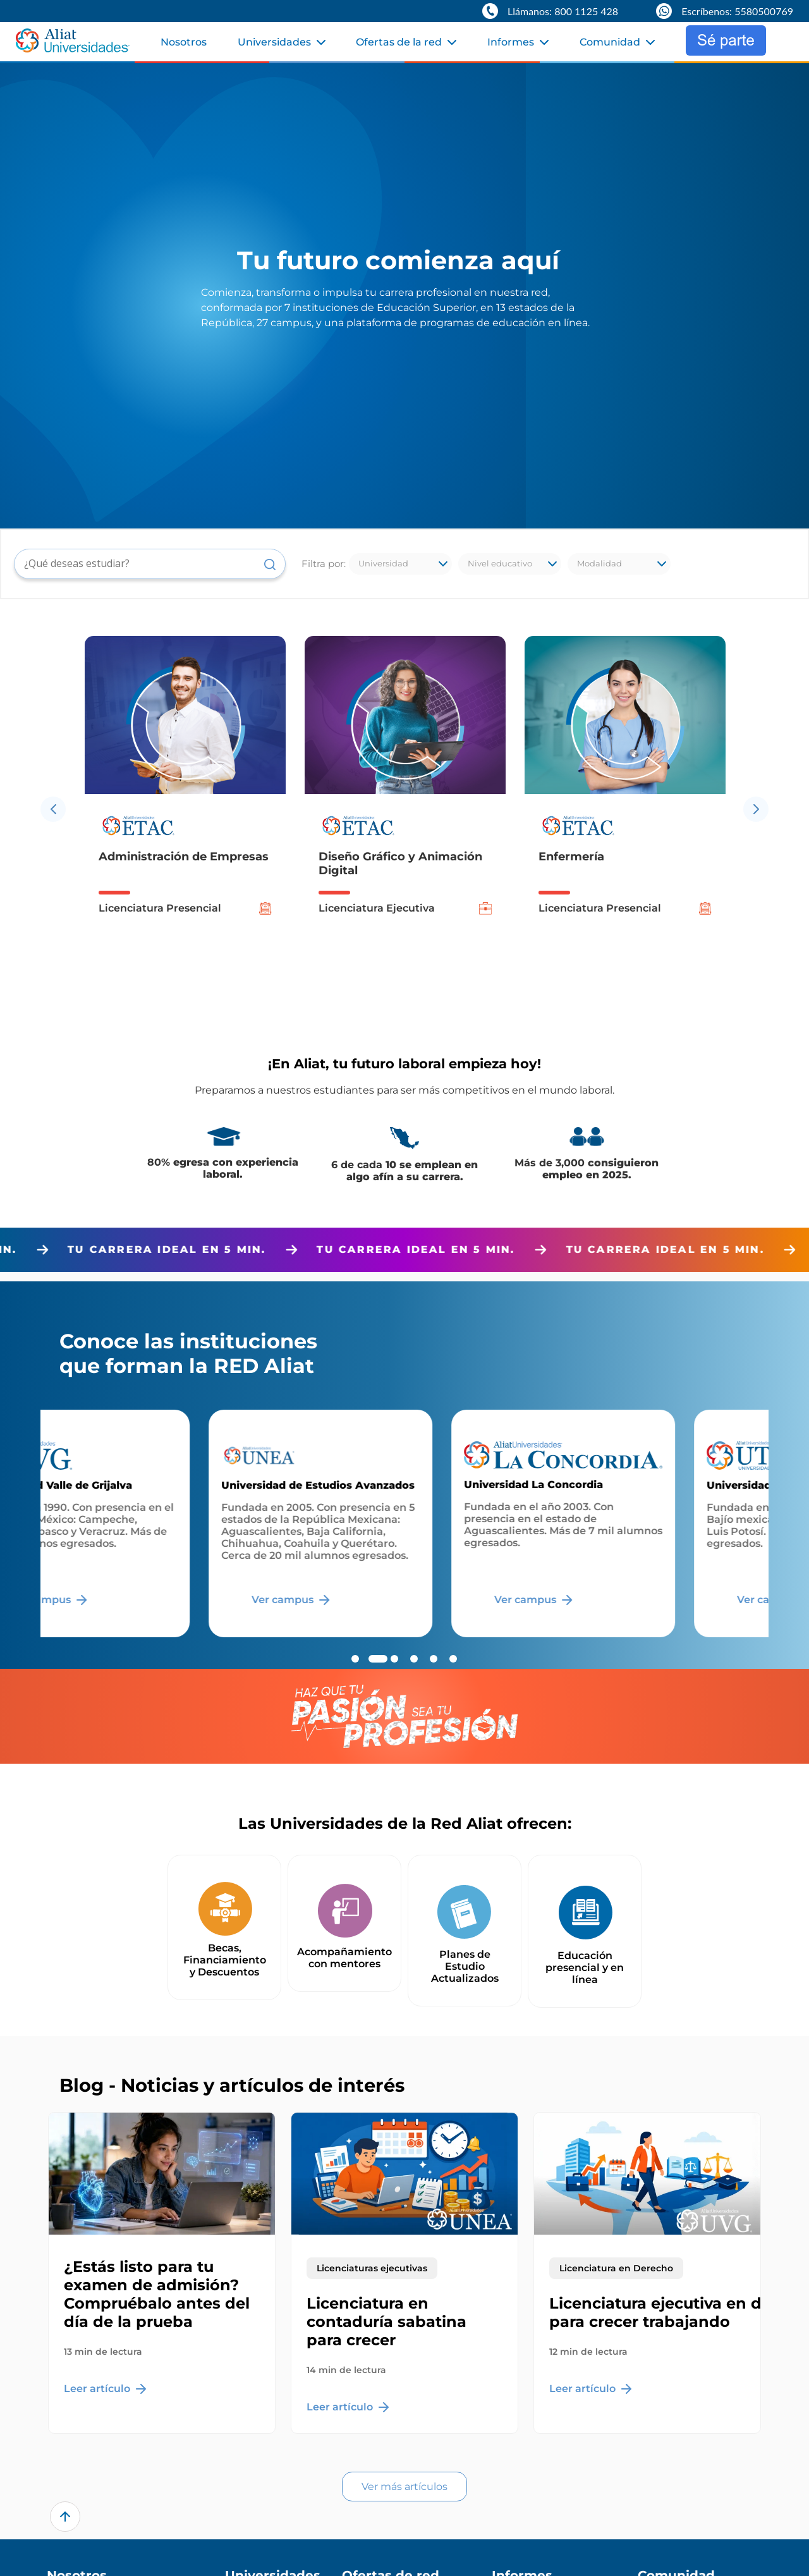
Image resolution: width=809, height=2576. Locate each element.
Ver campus (132, 1600)
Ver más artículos (404, 2487)
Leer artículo (105, 2389)
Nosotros (184, 42)
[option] (185, 809)
